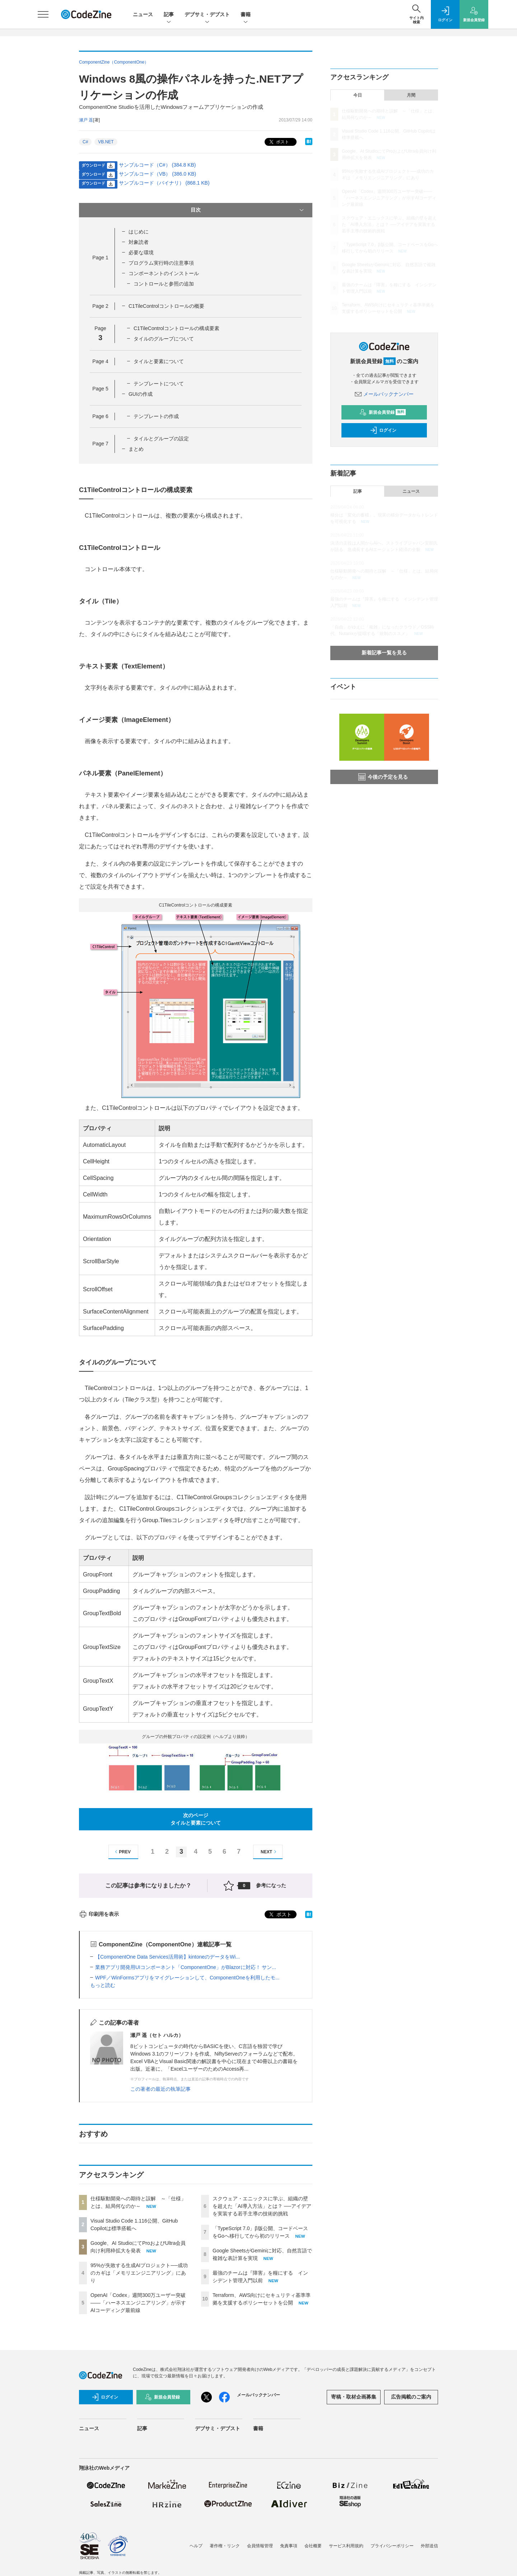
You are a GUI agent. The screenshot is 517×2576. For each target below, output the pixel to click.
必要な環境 (141, 252)
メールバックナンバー (384, 394)
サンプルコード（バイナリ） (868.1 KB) (164, 183)
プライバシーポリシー (392, 2545)
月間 (411, 95)
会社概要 (313, 2545)
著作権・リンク (225, 2545)
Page (100, 257)
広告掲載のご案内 (411, 2397)
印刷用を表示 (99, 1914)
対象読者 (139, 242)
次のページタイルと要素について (196, 1819)
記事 (169, 14)
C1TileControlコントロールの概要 (166, 306)
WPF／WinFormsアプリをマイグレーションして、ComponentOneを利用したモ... (187, 1977)
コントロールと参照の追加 (164, 284)
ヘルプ (196, 2545)
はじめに (139, 232)
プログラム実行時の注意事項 (161, 263)
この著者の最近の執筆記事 (160, 2089)
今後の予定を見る (383, 776)
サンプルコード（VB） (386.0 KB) (157, 174)
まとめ (136, 449)
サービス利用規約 (346, 2545)
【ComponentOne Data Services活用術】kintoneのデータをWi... (167, 1957)
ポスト (278, 142)
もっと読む (102, 1985)
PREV (122, 1852)
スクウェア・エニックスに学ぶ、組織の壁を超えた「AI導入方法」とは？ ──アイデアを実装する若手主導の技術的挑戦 (262, 2206)
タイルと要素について (159, 361)
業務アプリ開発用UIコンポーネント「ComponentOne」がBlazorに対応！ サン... (185, 1967)
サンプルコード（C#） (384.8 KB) (157, 165)
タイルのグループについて (164, 339)
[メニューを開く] (43, 14)
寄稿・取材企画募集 (353, 2397)
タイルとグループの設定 (161, 438)
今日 (357, 95)
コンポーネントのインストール (164, 273)
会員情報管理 (260, 2545)
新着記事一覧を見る (384, 652)
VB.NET (105, 141)
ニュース (143, 14)
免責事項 (288, 2545)
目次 (248, 210)
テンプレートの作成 (156, 416)
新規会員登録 (382, 412)
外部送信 (429, 2545)
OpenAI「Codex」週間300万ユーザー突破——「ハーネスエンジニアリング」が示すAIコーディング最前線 (138, 2302)
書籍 (246, 14)
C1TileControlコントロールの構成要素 (176, 328)
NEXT (269, 1852)
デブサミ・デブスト (207, 14)
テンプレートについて (159, 383)
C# (85, 141)
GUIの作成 (141, 394)
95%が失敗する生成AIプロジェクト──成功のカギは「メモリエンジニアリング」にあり (139, 2272)
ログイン (383, 430)
